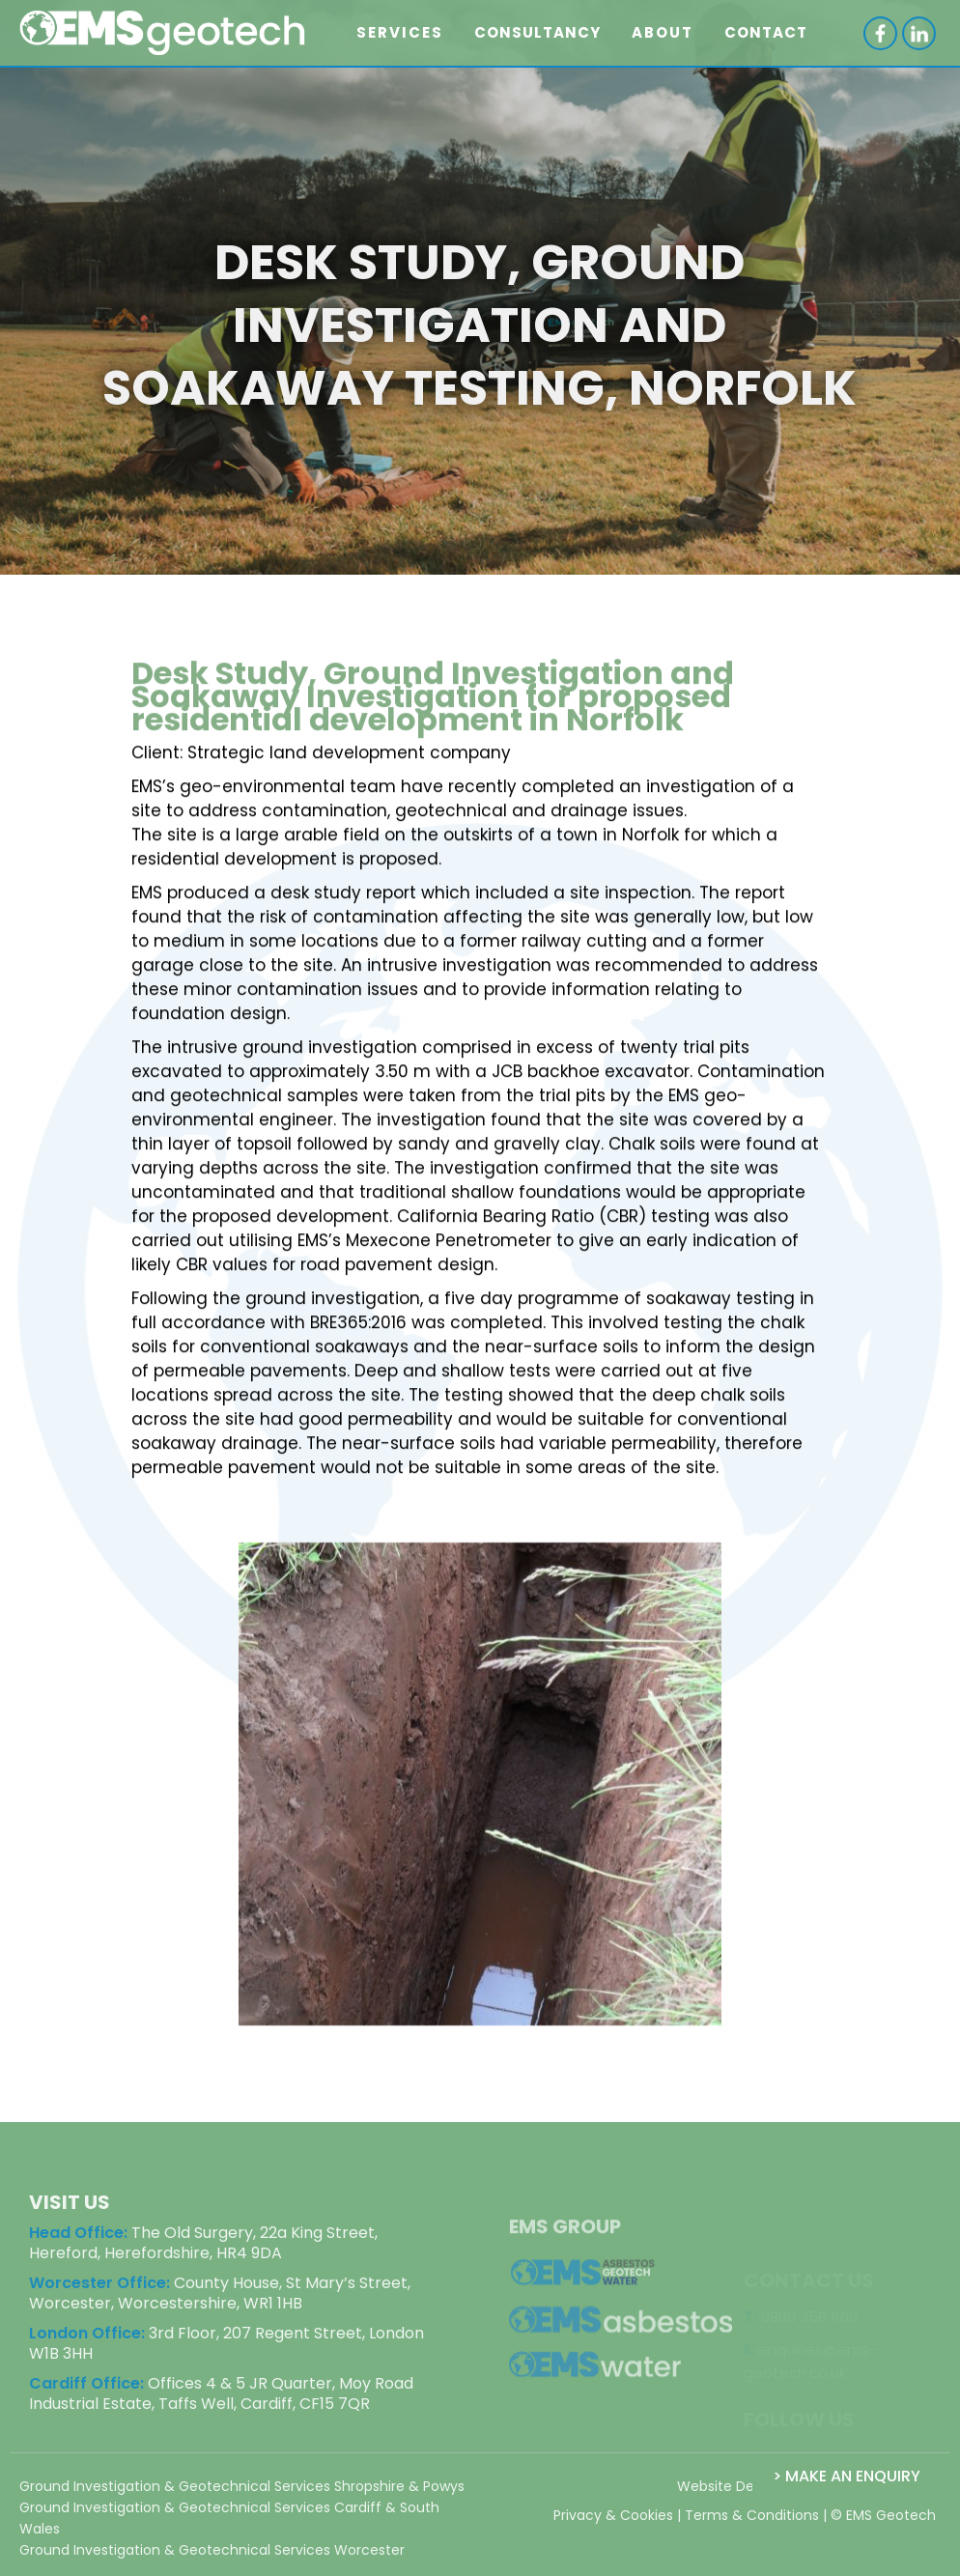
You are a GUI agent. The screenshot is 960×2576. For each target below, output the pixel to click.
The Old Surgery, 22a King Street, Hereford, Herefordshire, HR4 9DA (203, 2250)
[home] (163, 33)
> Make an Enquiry (846, 2476)
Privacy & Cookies (613, 2523)
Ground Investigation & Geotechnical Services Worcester (212, 2557)
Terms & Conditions (752, 2523)
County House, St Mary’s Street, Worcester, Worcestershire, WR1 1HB (219, 2300)
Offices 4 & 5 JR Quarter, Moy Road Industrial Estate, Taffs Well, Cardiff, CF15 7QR (221, 2401)
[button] (400, 33)
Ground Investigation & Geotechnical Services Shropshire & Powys (242, 2494)
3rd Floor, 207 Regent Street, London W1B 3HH (226, 2351)
